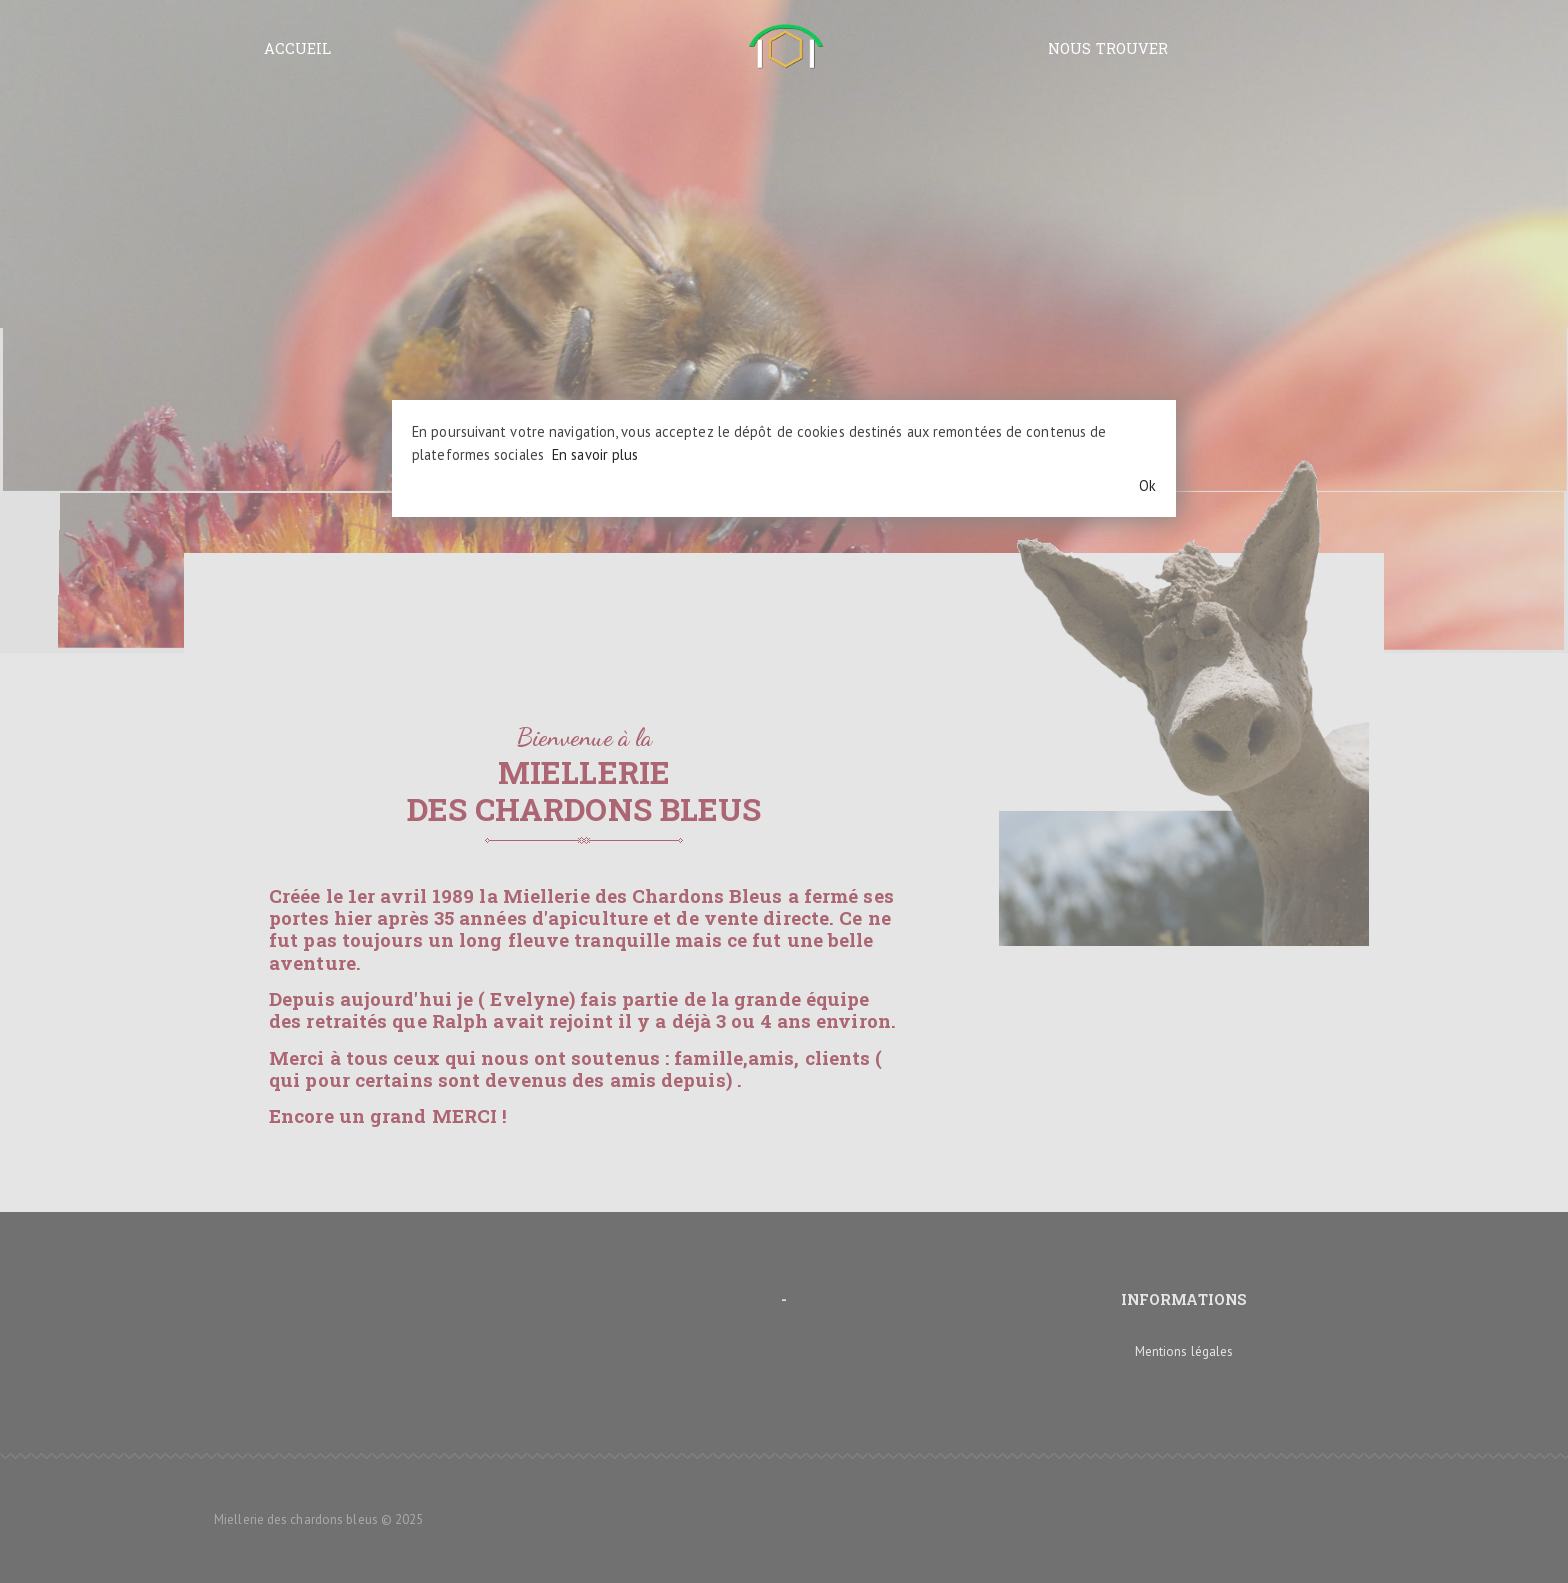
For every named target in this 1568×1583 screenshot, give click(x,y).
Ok (1147, 485)
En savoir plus (595, 454)
